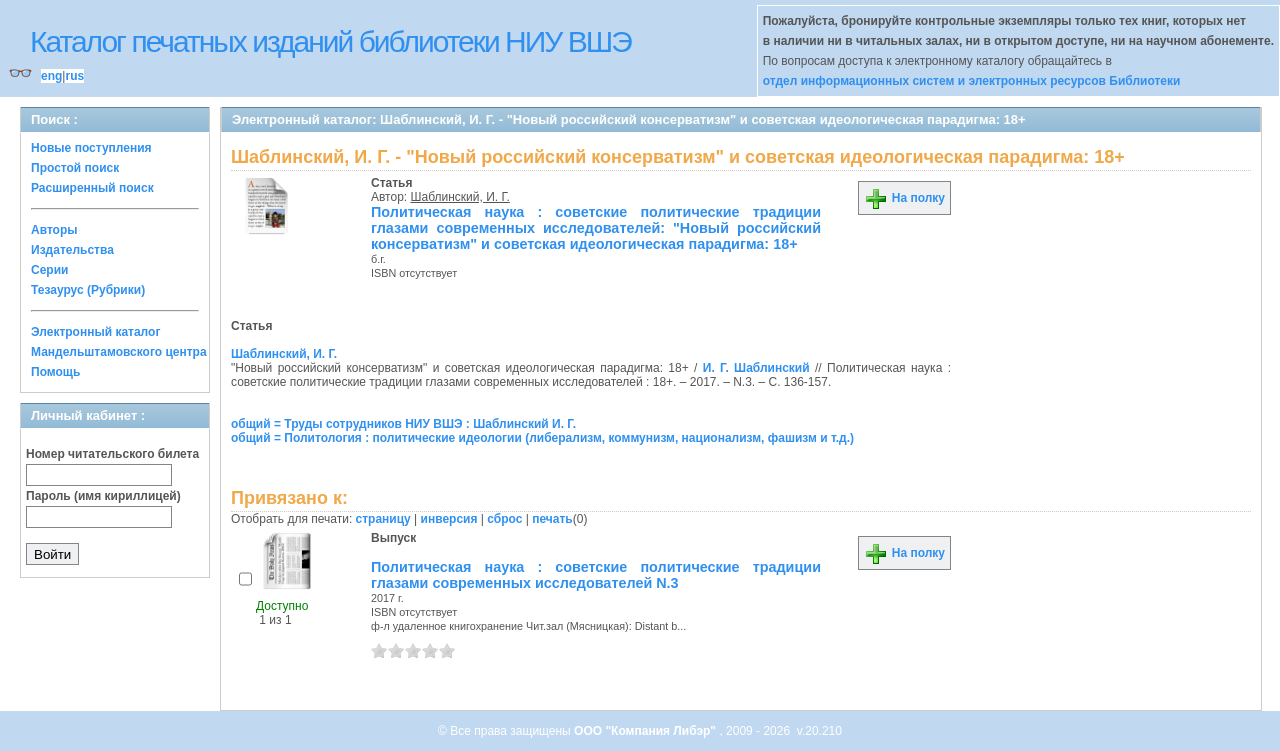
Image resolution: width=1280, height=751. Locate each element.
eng (51, 76)
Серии (49, 270)
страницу (383, 519)
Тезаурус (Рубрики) (88, 290)
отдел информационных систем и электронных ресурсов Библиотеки (972, 81)
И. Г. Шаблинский (756, 368)
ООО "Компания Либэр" (646, 731)
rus (74, 76)
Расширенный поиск (92, 188)
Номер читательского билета (112, 454)
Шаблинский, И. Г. (460, 197)
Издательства (72, 250)
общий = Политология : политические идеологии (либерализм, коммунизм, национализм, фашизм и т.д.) (542, 438)
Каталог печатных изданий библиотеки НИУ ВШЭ (330, 41)
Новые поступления (91, 148)
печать (552, 519)
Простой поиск (75, 168)
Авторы (54, 230)
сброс (504, 519)
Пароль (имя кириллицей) (103, 496)
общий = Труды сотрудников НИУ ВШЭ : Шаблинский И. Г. (403, 424)
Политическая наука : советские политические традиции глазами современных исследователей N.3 (596, 575)
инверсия (449, 519)
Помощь (55, 372)
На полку (904, 198)
